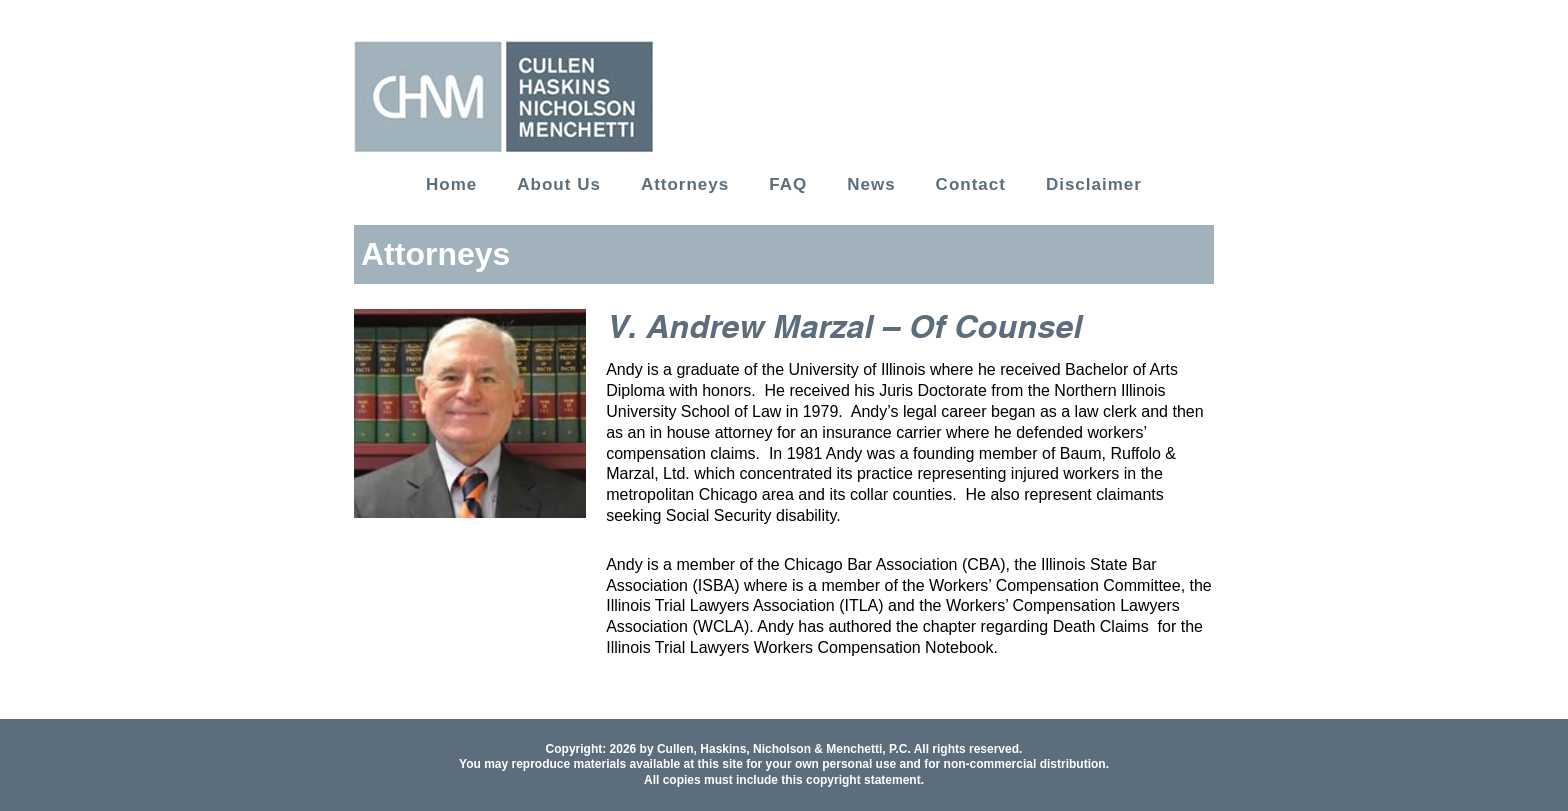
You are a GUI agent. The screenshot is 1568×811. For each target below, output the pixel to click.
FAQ (788, 184)
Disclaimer (1094, 184)
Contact (971, 184)
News (871, 184)
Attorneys (685, 184)
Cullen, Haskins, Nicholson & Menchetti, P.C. (784, 749)
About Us (559, 184)
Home (451, 184)
